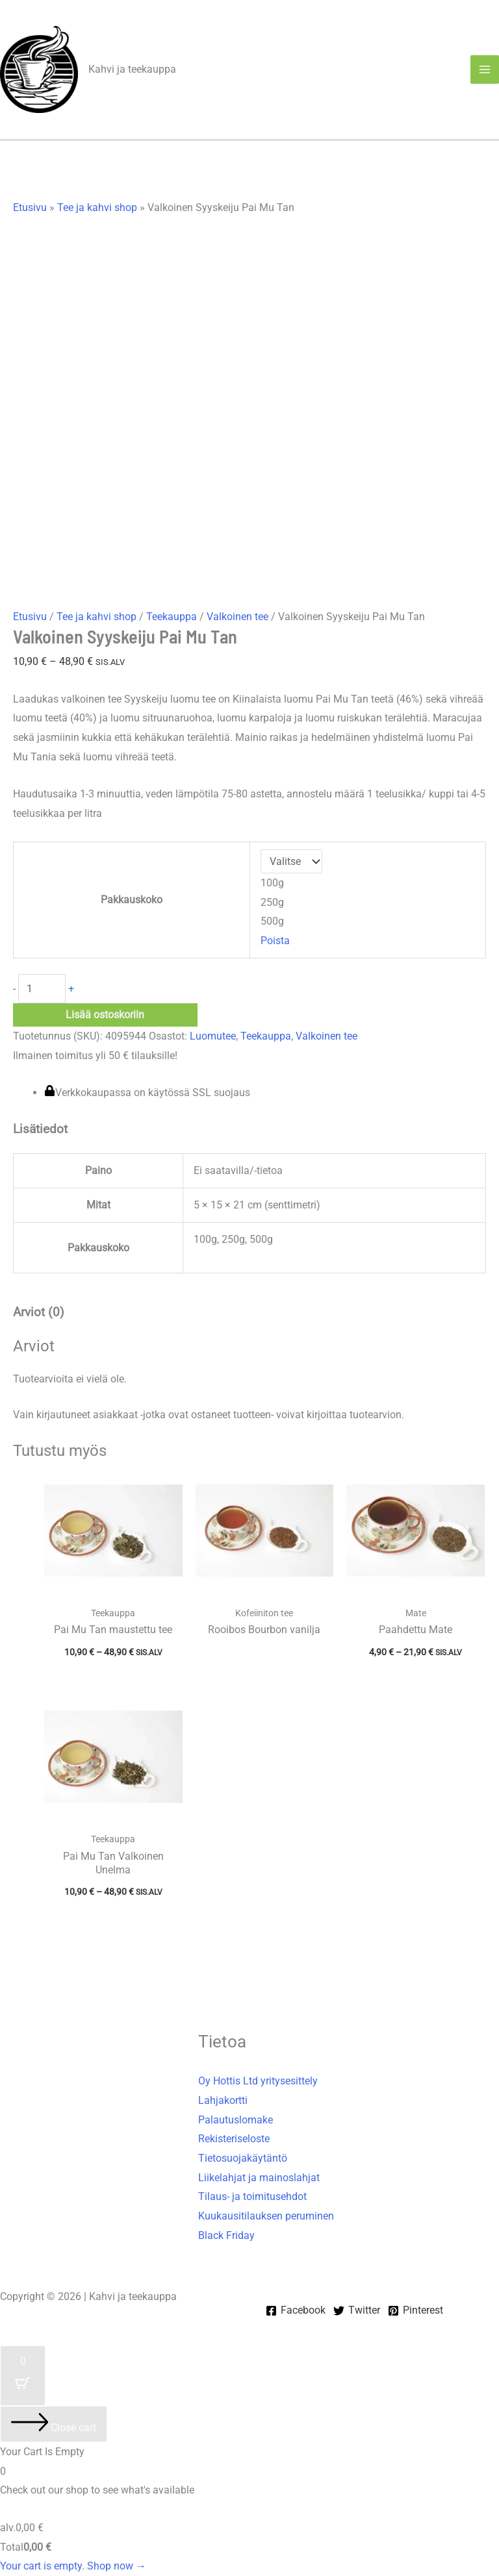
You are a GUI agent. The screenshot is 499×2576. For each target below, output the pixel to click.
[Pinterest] (415, 2310)
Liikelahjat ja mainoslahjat (259, 2177)
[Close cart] (53, 2424)
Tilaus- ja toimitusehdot (252, 2196)
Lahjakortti (223, 2100)
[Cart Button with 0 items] (22, 2375)
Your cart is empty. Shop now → (73, 2566)
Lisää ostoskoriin (105, 1014)
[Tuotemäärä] (42, 988)
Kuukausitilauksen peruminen (266, 2216)
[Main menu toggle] (484, 69)
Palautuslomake (235, 2120)
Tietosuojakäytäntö (242, 2158)
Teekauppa (171, 616)
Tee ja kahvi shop (97, 207)
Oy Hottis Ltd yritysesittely (258, 2081)
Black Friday (226, 2235)
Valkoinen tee (237, 616)
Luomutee (213, 1036)
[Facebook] (296, 2310)
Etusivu (30, 207)
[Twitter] (356, 2310)
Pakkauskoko (131, 900)
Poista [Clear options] (275, 940)
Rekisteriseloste (234, 2138)
